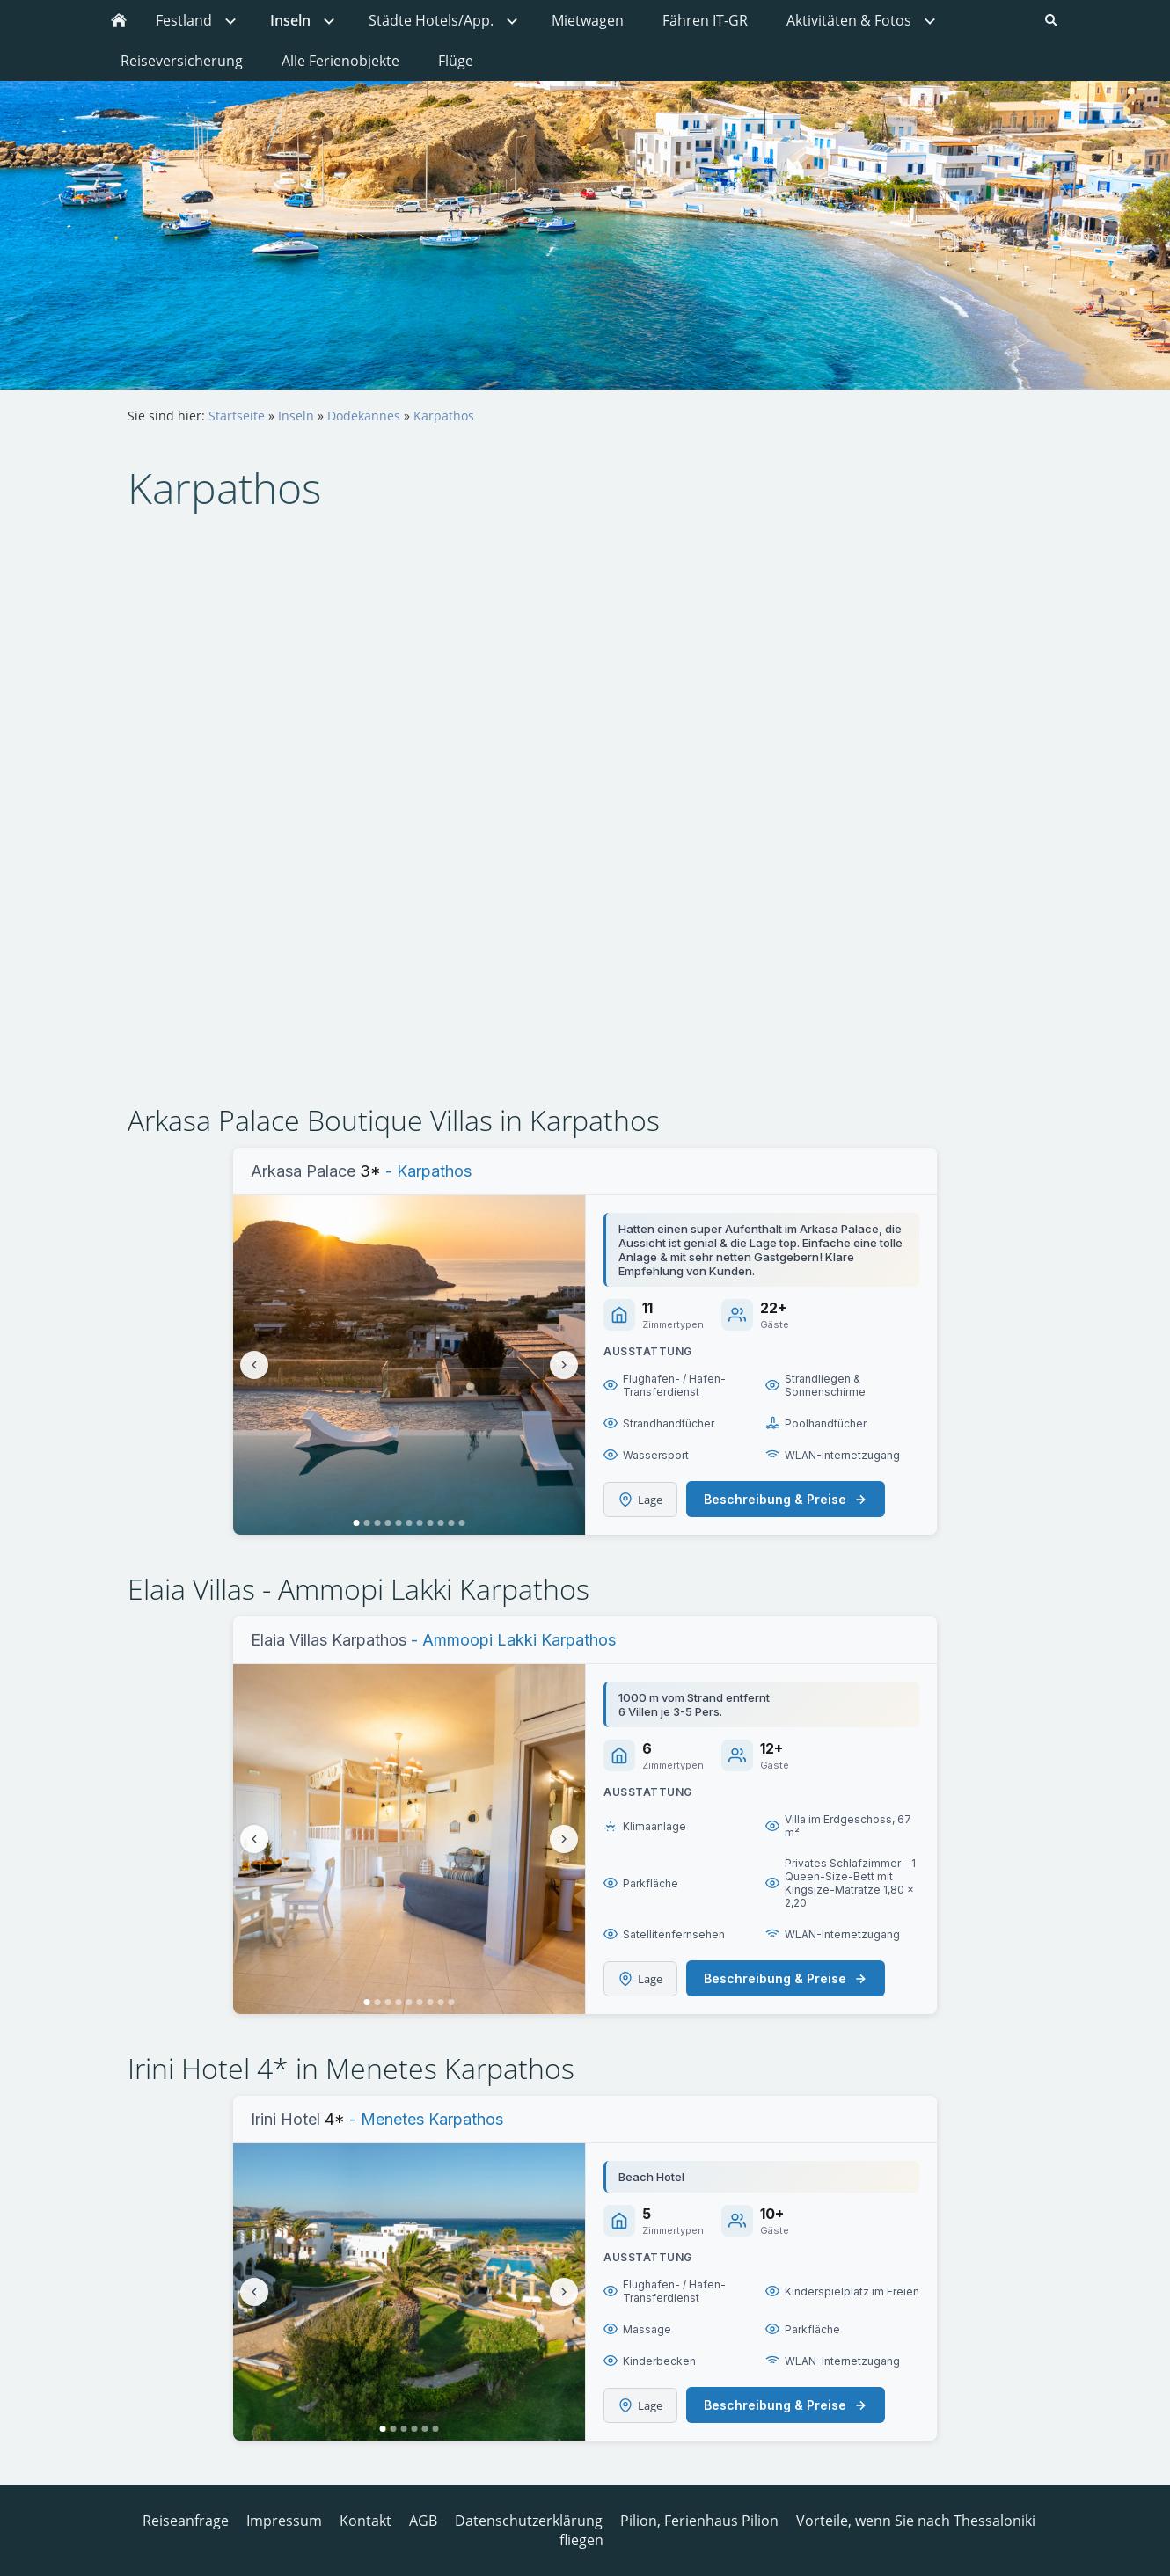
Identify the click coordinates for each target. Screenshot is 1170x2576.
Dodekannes (363, 415)
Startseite (236, 415)
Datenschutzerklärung (529, 2520)
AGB (423, 2520)
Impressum (284, 2520)
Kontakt (365, 2520)
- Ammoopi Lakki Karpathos (513, 1640)
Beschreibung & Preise (785, 1499)
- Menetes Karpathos (424, 2119)
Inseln (296, 415)
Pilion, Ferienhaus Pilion (699, 2520)
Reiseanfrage (186, 2520)
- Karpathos (426, 1171)
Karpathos (443, 415)
